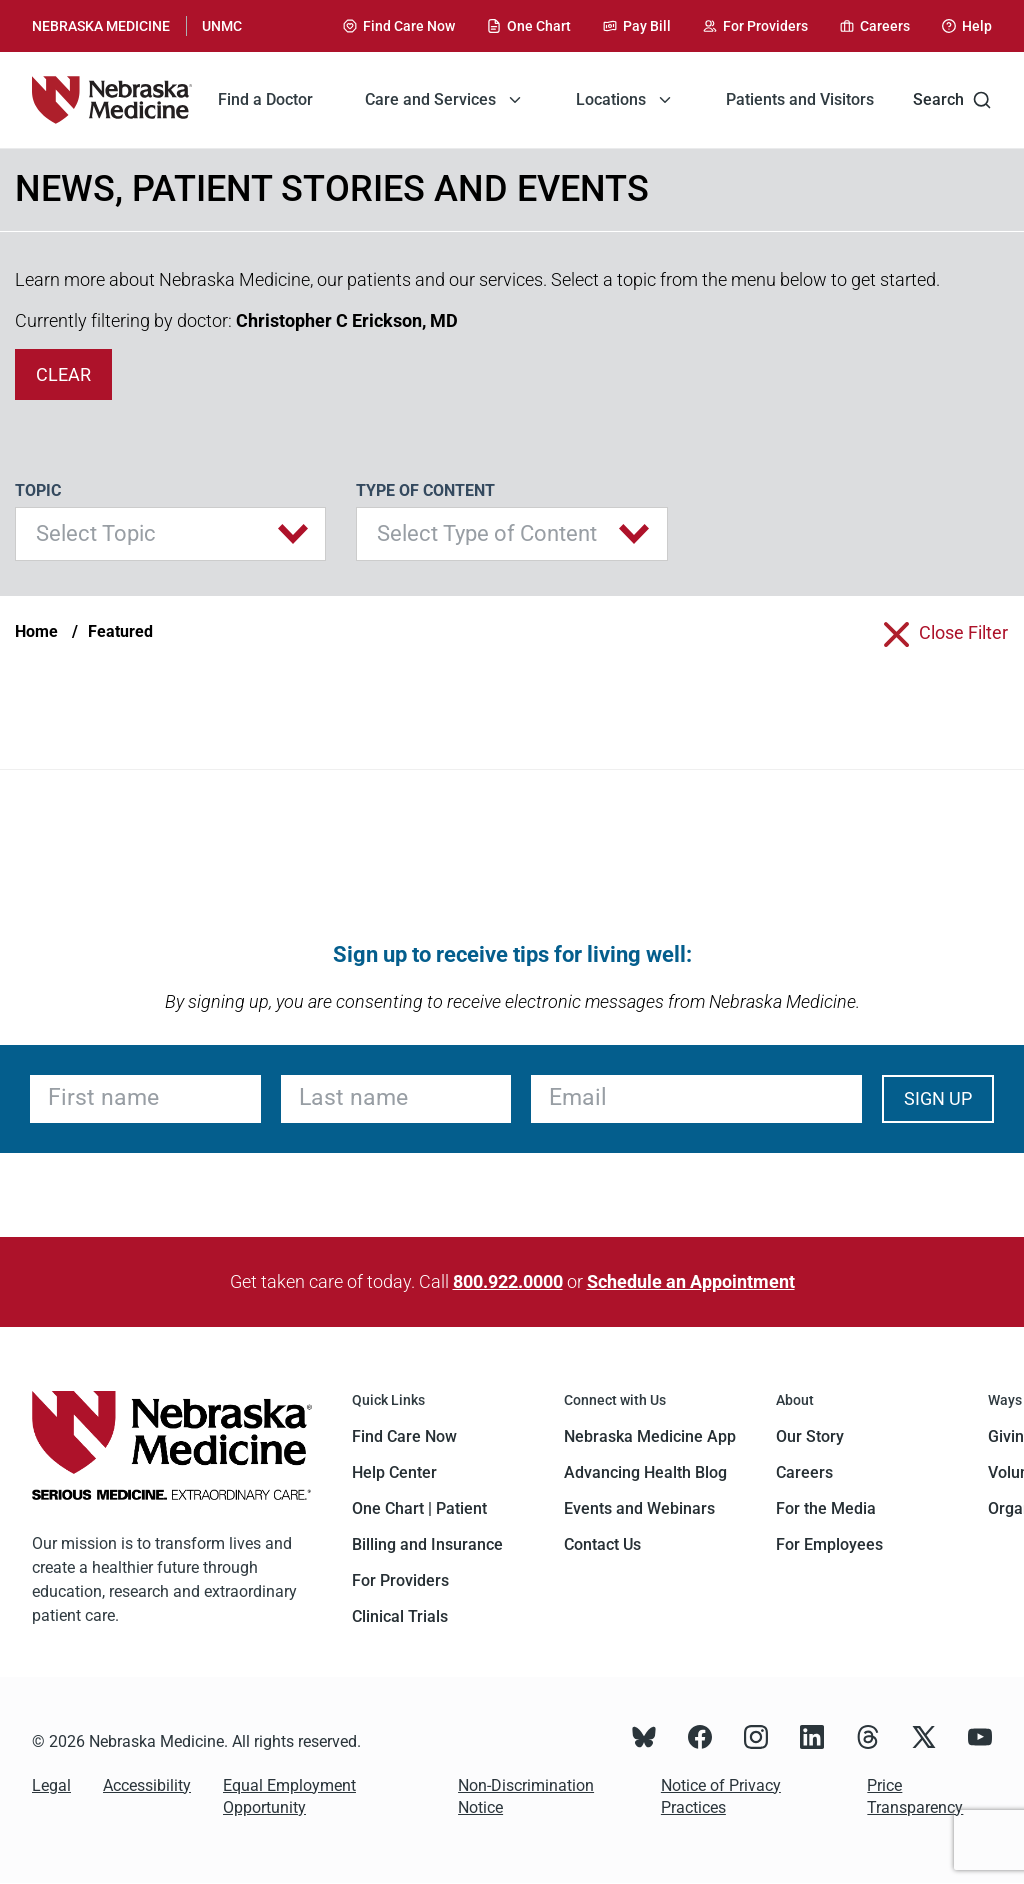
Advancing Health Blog (645, 1472)
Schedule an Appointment (691, 1281)
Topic (38, 490)
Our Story (810, 1436)
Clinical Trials (400, 1616)
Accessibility (147, 1785)
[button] (170, 534)
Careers (804, 1472)
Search (952, 100)
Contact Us (602, 1544)
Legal (51, 1785)
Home (36, 631)
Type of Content (425, 490)
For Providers (400, 1580)
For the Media (826, 1508)
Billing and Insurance (427, 1544)
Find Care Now (404, 1436)
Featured (120, 631)
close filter (963, 632)
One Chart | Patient (419, 1508)
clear (63, 374)
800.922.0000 (508, 1281)
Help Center (394, 1472)
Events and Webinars (639, 1508)
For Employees (829, 1544)
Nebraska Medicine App (650, 1436)
